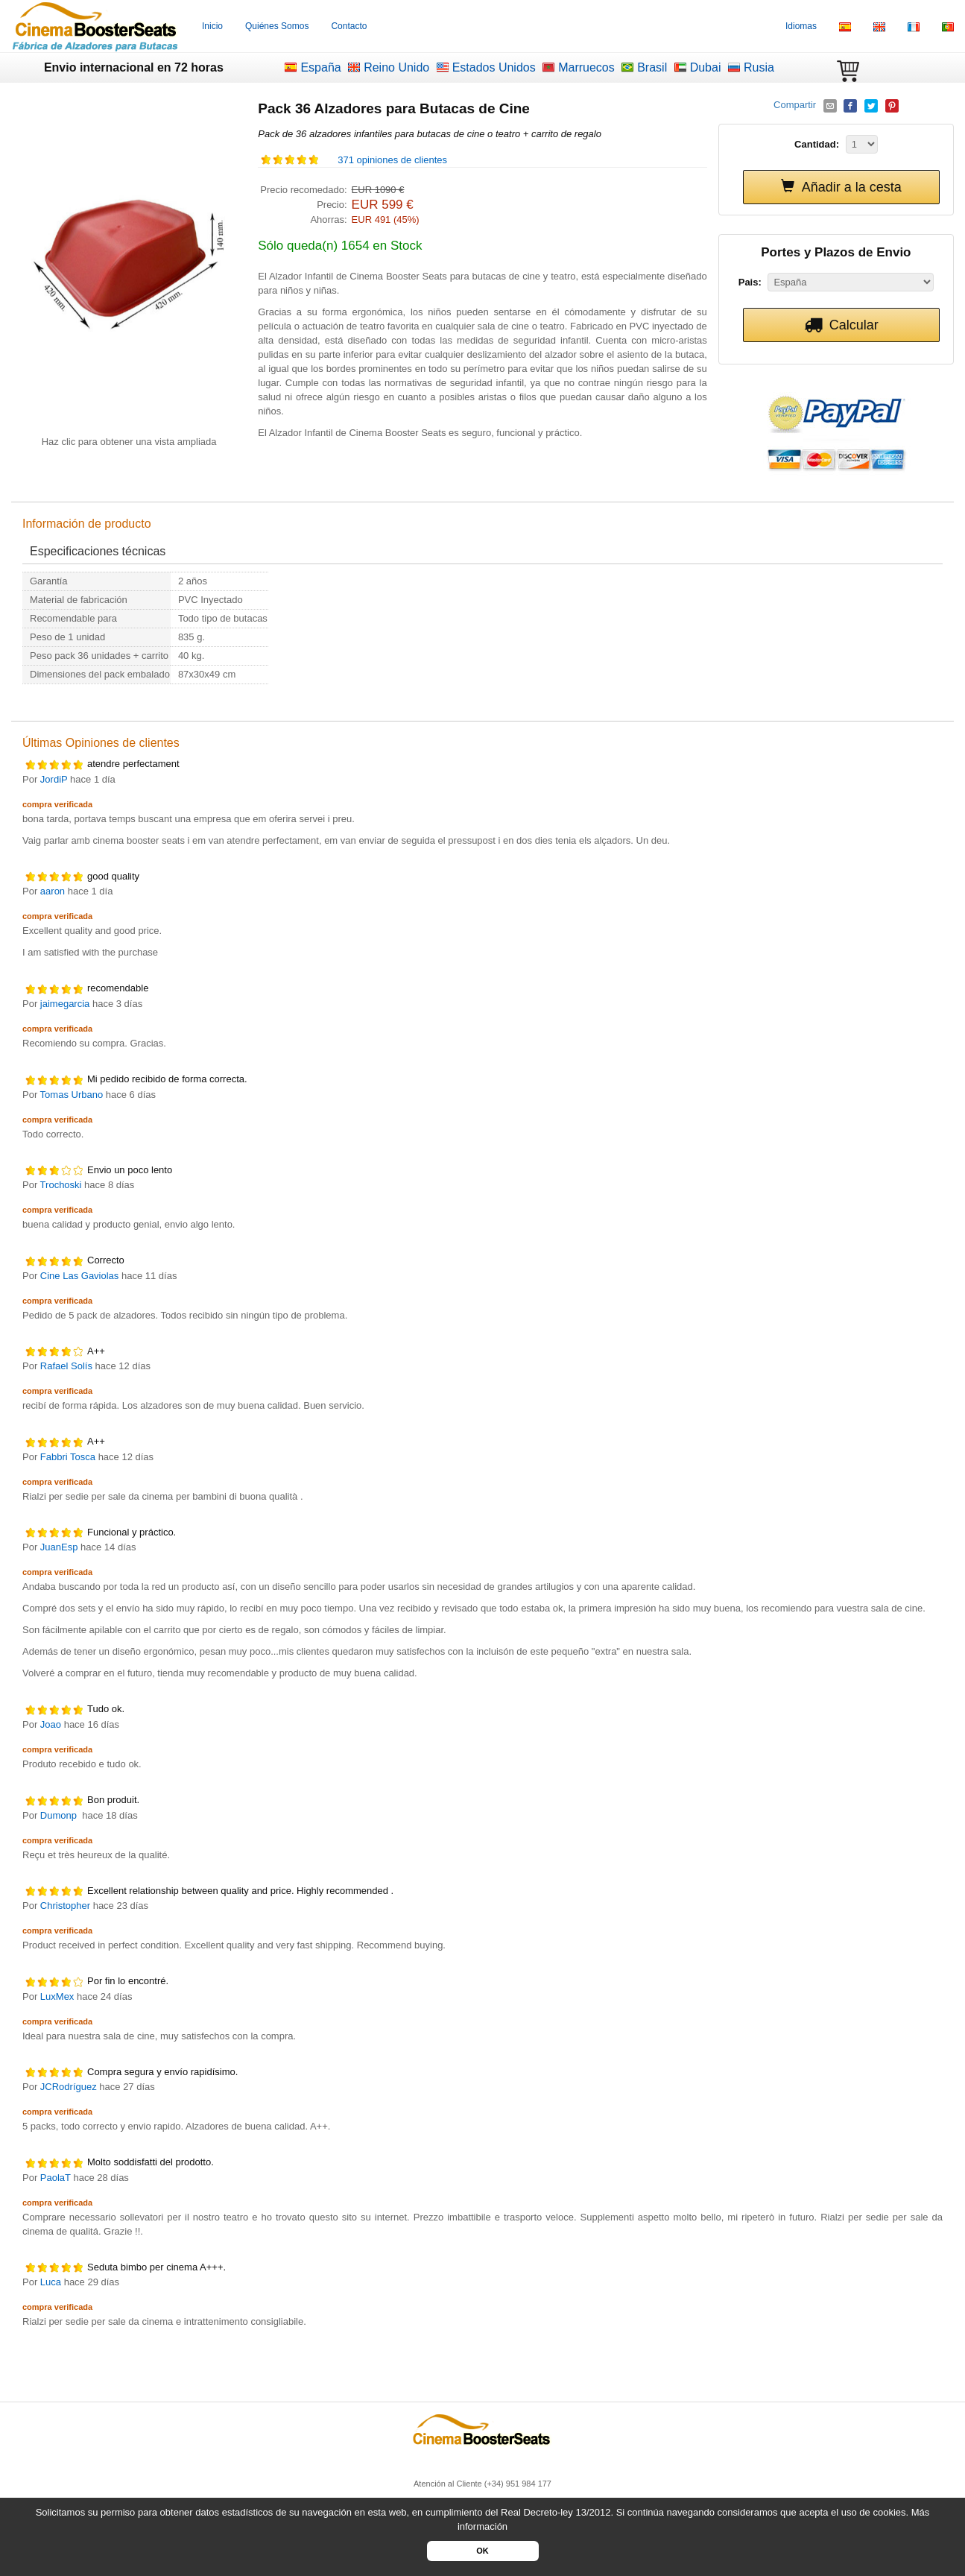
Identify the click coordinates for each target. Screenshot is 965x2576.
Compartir (796, 104)
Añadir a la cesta (841, 187)
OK (482, 2550)
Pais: (750, 282)
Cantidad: (816, 144)
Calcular (841, 325)
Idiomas (801, 26)
